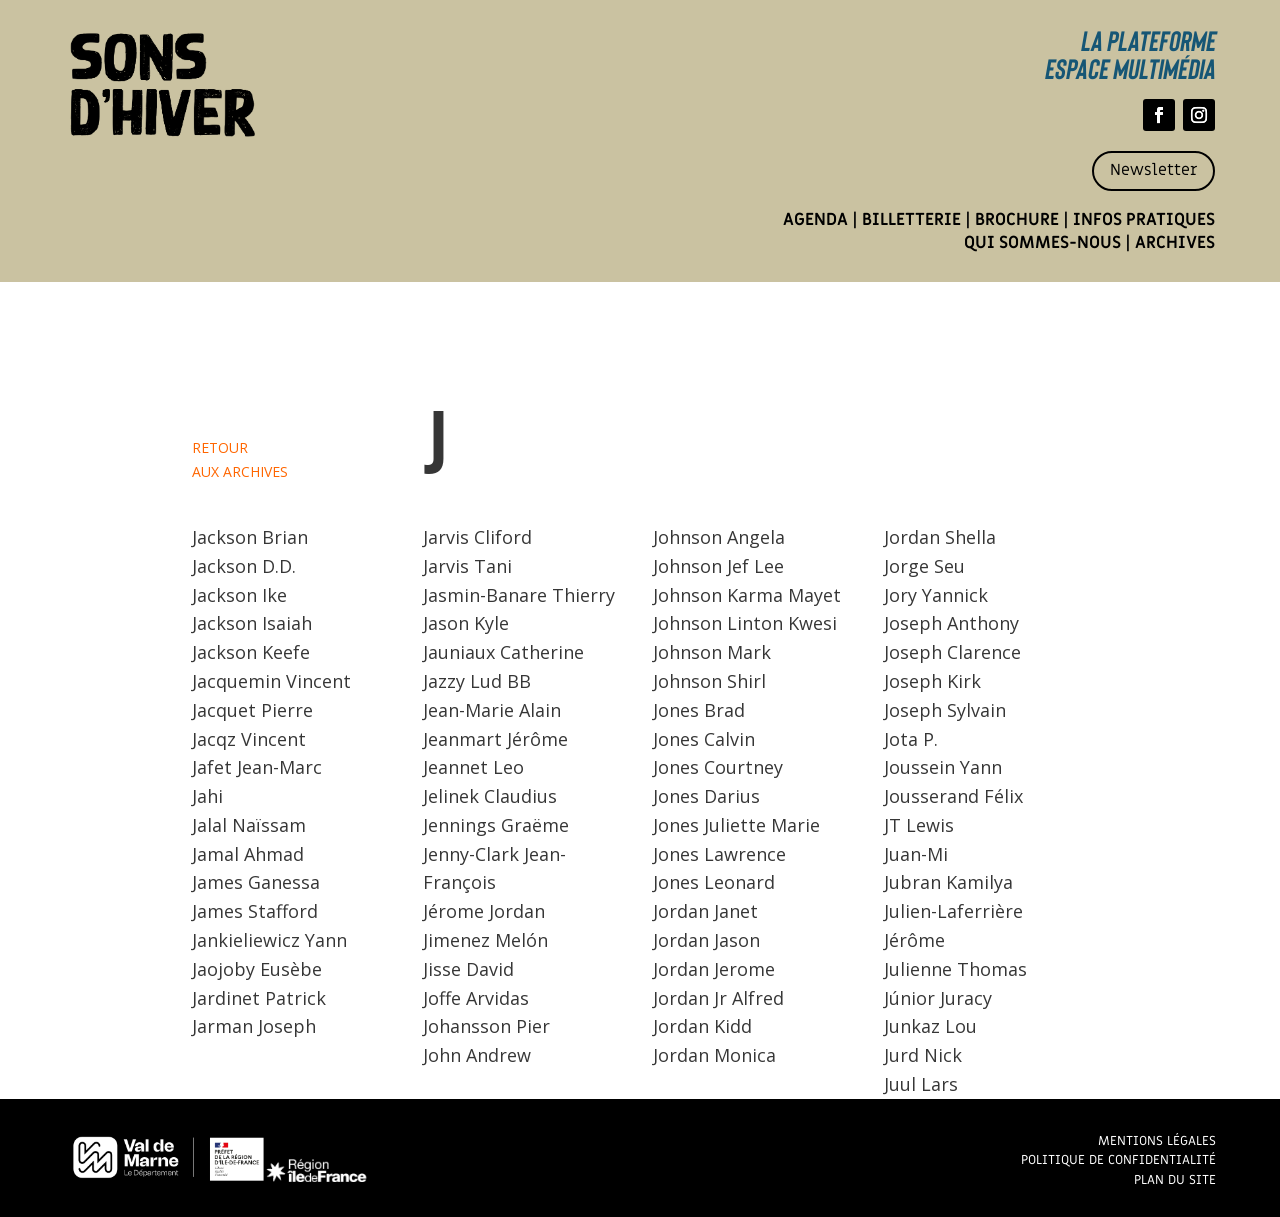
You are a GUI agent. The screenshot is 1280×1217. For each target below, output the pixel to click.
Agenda (815, 220)
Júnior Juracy (938, 998)
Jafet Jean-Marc (257, 767)
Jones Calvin (704, 739)
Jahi (207, 796)
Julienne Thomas (955, 969)
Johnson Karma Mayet (747, 595)
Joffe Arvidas (476, 998)
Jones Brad (699, 710)
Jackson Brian (250, 537)
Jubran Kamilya (948, 882)
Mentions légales (1157, 1140)
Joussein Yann (943, 767)
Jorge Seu (924, 566)
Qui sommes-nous (1042, 243)
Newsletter (1153, 170)
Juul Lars (921, 1084)
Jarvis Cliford (477, 537)
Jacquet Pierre (252, 710)
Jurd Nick (923, 1055)
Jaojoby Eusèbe (257, 969)
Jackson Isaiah (252, 623)
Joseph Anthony (951, 623)
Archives (1175, 243)
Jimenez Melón (485, 940)
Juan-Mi (916, 854)
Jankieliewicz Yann (269, 940)
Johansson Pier (486, 1026)
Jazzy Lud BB (477, 681)
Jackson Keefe (251, 652)
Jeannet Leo (473, 767)
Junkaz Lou (930, 1026)
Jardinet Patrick (259, 998)
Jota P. (911, 739)
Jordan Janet (705, 911)
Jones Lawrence (719, 854)
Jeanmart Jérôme (495, 739)
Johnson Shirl (709, 681)
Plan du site (1175, 1179)
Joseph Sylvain (945, 710)
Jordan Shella (940, 537)
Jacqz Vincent (249, 739)
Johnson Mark (712, 652)
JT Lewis (919, 825)
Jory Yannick (936, 595)
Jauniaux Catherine (503, 652)
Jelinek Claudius (490, 796)
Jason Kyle (466, 623)
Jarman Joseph (254, 1026)
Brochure (1017, 220)
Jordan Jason (706, 940)
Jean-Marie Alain (492, 710)
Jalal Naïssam (249, 825)
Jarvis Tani (467, 566)
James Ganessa (256, 882)
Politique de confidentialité (1118, 1159)
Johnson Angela (719, 537)
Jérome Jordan (484, 911)
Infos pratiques (1144, 220)
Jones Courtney (718, 767)
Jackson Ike (239, 595)
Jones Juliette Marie (736, 825)
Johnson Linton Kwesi (745, 623)
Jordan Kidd (702, 1026)
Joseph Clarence (952, 652)
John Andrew (477, 1055)
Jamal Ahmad (248, 854)
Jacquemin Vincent (271, 681)
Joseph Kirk (932, 681)
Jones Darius (706, 796)
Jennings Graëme (496, 825)
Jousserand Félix (953, 796)
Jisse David (468, 969)
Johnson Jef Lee (718, 566)
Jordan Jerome (714, 969)
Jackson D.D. (244, 566)
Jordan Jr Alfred (718, 998)
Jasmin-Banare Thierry (519, 595)
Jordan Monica (714, 1055)
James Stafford (255, 911)
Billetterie (911, 220)
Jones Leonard (714, 882)
